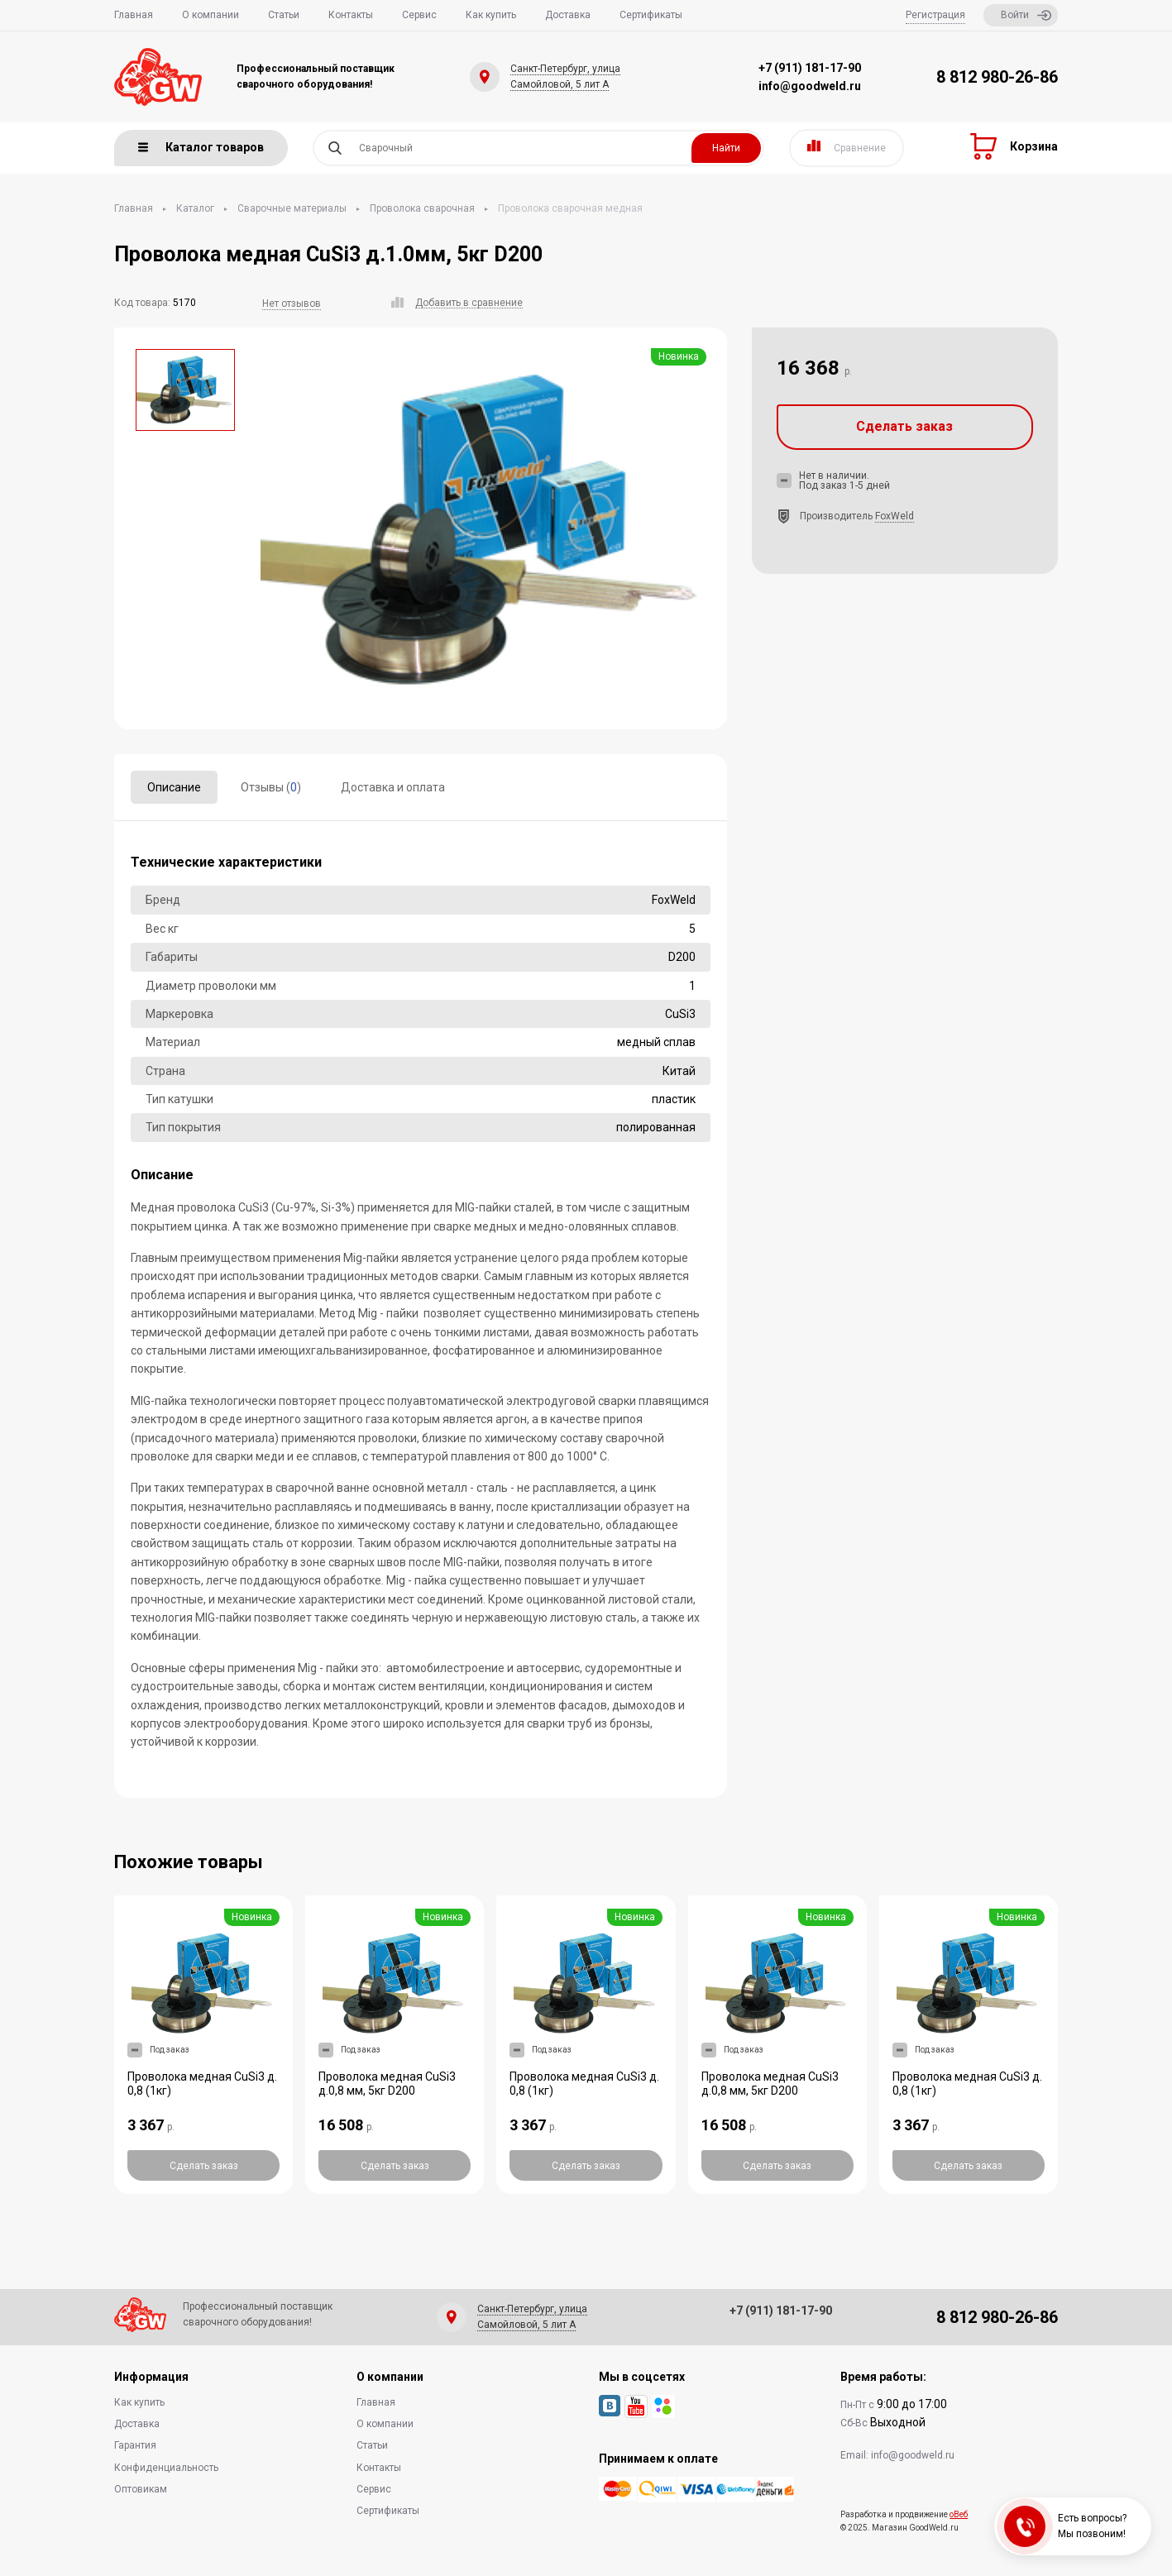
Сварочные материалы (292, 208)
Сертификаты (650, 15)
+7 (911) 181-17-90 (809, 67)
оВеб (959, 2514)
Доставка (568, 15)
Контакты (350, 15)
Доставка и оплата (393, 787)
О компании (210, 15)
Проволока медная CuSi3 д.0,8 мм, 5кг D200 (387, 2084)
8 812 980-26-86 (997, 77)
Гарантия (135, 2445)
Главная (133, 15)
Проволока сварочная (422, 208)
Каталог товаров (201, 147)
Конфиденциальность (166, 2467)
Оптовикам (140, 2489)
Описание (174, 787)
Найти (726, 148)
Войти (1026, 15)
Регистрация (935, 15)
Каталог (195, 208)
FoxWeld (894, 516)
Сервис (419, 15)
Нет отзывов (291, 303)
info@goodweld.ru (809, 86)
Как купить (491, 15)
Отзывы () (271, 787)
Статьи (283, 15)
